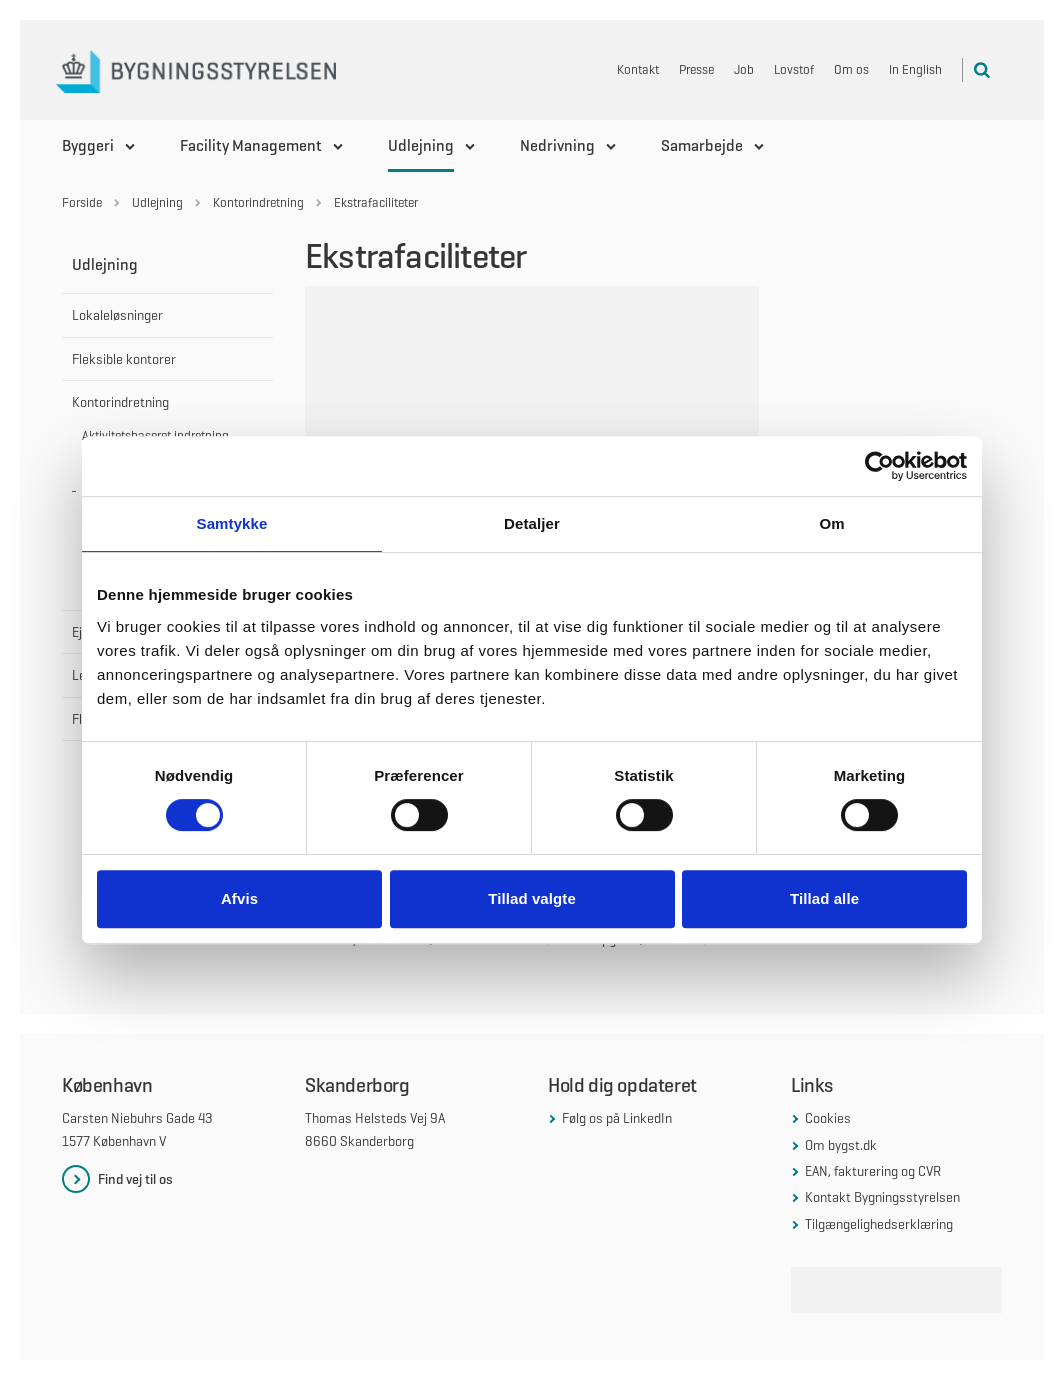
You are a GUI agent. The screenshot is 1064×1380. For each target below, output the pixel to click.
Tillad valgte (532, 898)
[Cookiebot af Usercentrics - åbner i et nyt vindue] (879, 466)
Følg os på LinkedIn (617, 1118)
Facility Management (251, 145)
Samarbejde (702, 145)
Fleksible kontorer (124, 359)
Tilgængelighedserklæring (879, 1224)
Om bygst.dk (841, 1145)
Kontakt (638, 69)
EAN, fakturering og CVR (873, 1171)
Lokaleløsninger (117, 315)
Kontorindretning (120, 402)
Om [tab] (831, 523)
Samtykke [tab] (232, 523)
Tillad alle (824, 898)
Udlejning (421, 145)
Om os (851, 69)
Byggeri (88, 145)
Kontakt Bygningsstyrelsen (882, 1197)
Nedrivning (557, 145)
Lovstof (794, 69)
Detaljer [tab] (532, 523)
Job (744, 69)
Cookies (828, 1118)
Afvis (239, 898)
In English (915, 69)
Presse (696, 69)
